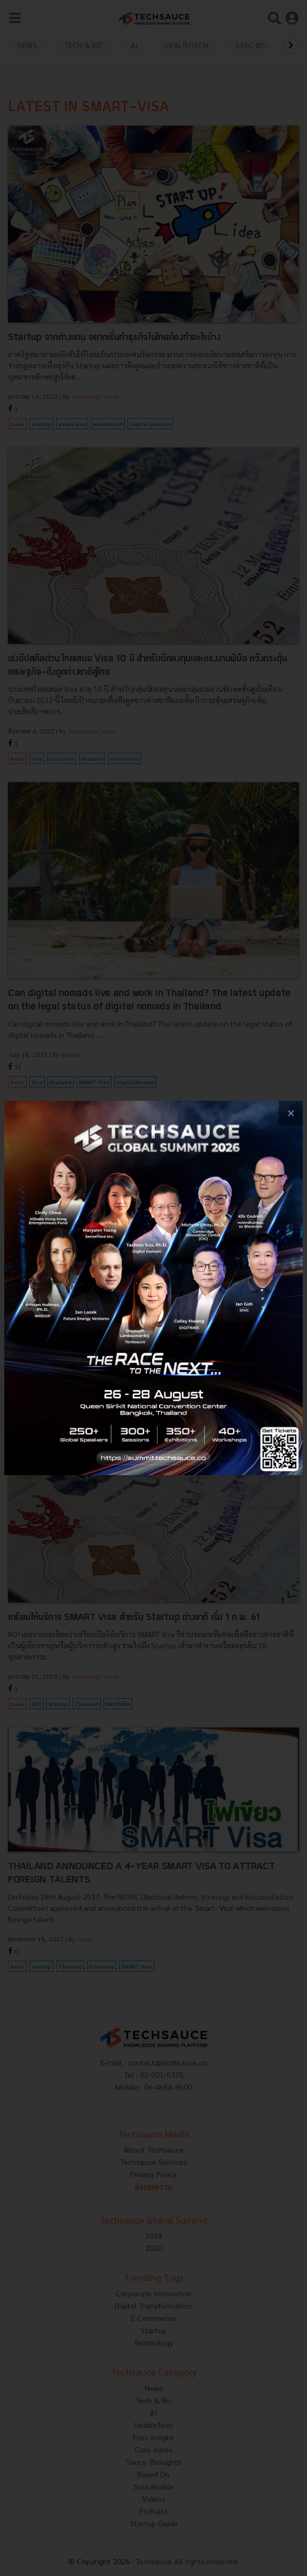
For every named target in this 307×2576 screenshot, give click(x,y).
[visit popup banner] (153, 1288)
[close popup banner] (291, 1113)
